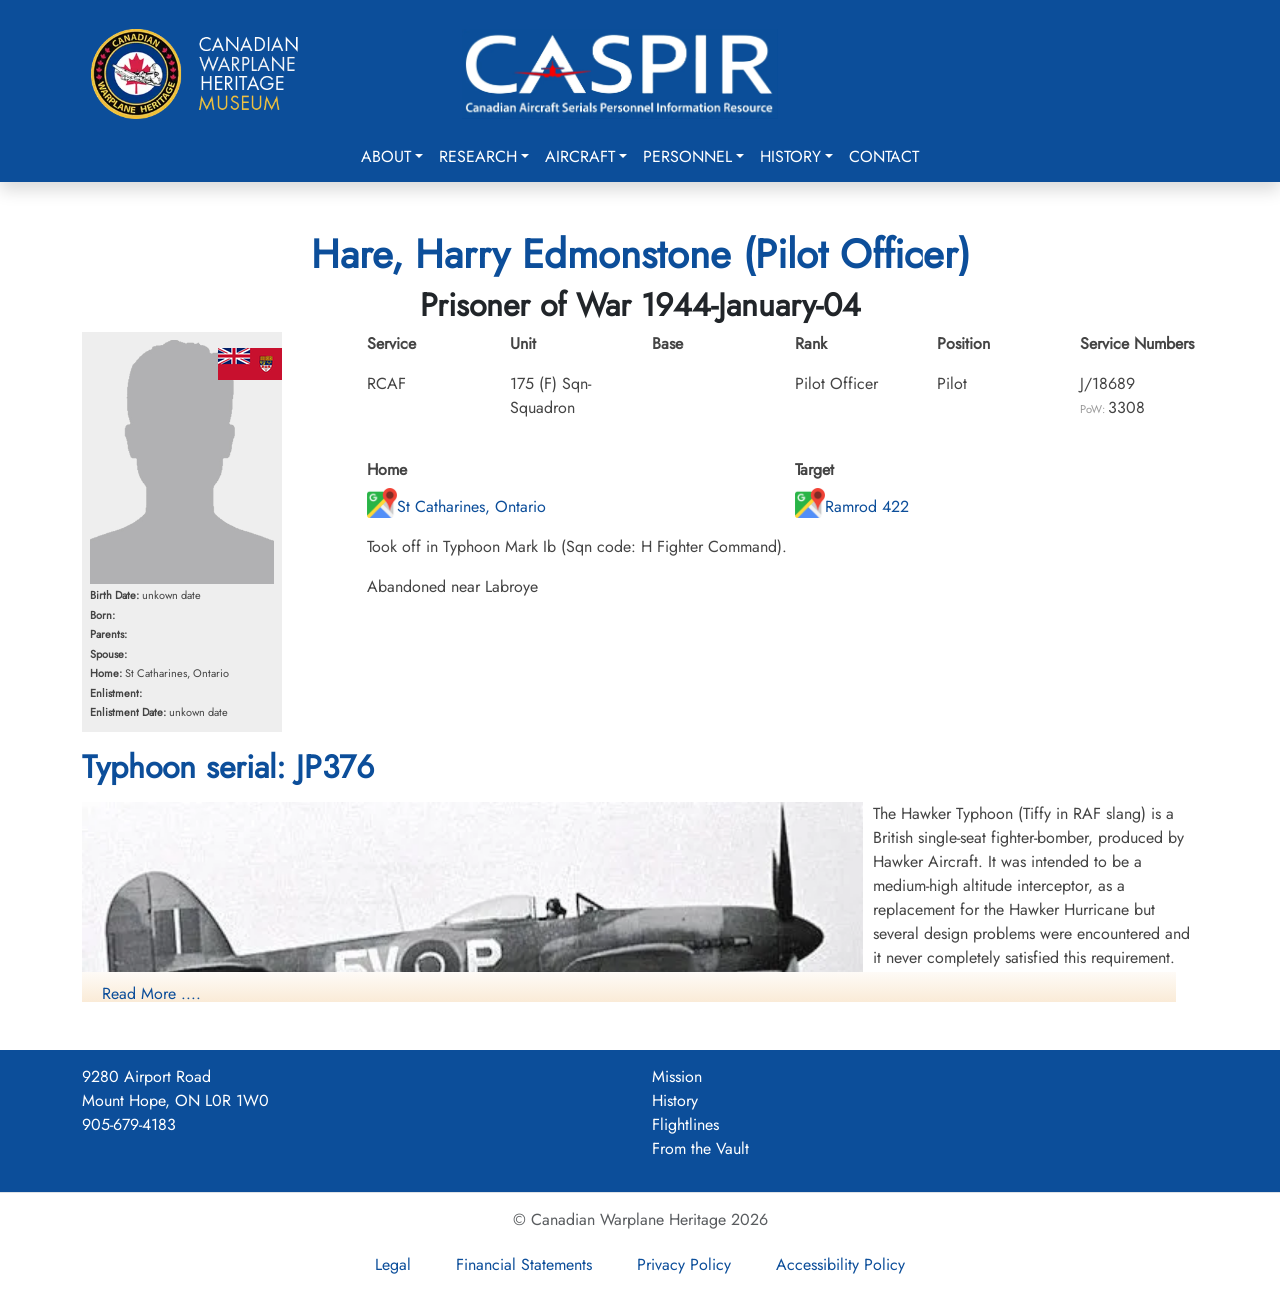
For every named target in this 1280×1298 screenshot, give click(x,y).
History (790, 156)
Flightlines (685, 1124)
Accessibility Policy (840, 1264)
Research (478, 156)
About (386, 156)
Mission (677, 1076)
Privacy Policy (684, 1264)
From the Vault (700, 1148)
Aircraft (580, 156)
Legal (393, 1264)
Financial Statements (524, 1264)
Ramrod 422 (852, 506)
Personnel (687, 156)
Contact (884, 156)
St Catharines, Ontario (456, 506)
